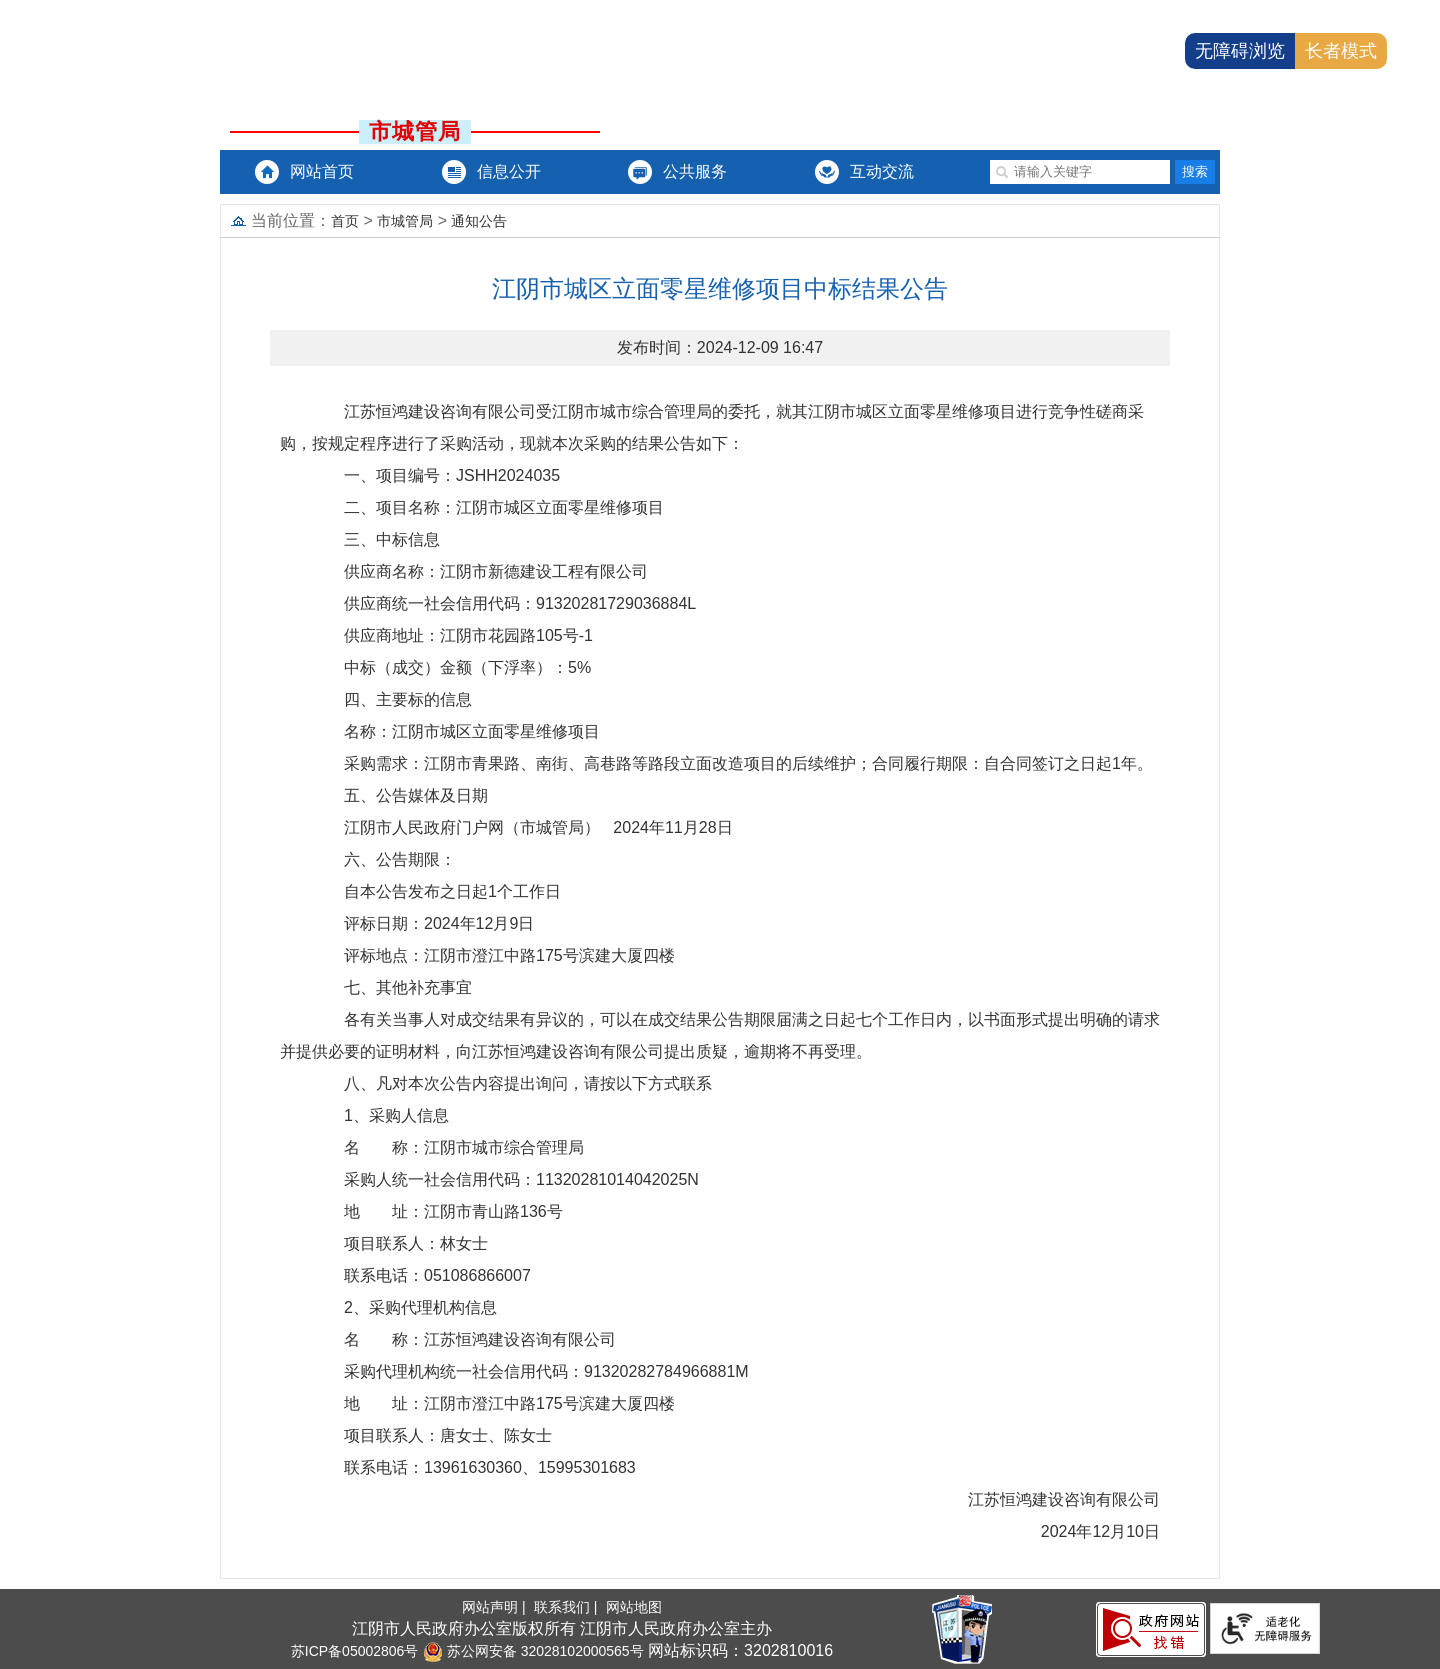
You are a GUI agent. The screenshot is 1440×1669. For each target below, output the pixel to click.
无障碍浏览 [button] (1240, 51)
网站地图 (634, 1607)
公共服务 (695, 171)
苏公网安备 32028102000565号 (533, 1651)
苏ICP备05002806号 (355, 1651)
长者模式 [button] (1341, 51)
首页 (345, 221)
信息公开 (509, 171)
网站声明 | (495, 1607)
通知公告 (479, 221)
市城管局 (405, 221)
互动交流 (882, 171)
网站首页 (322, 171)
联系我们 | (567, 1607)
